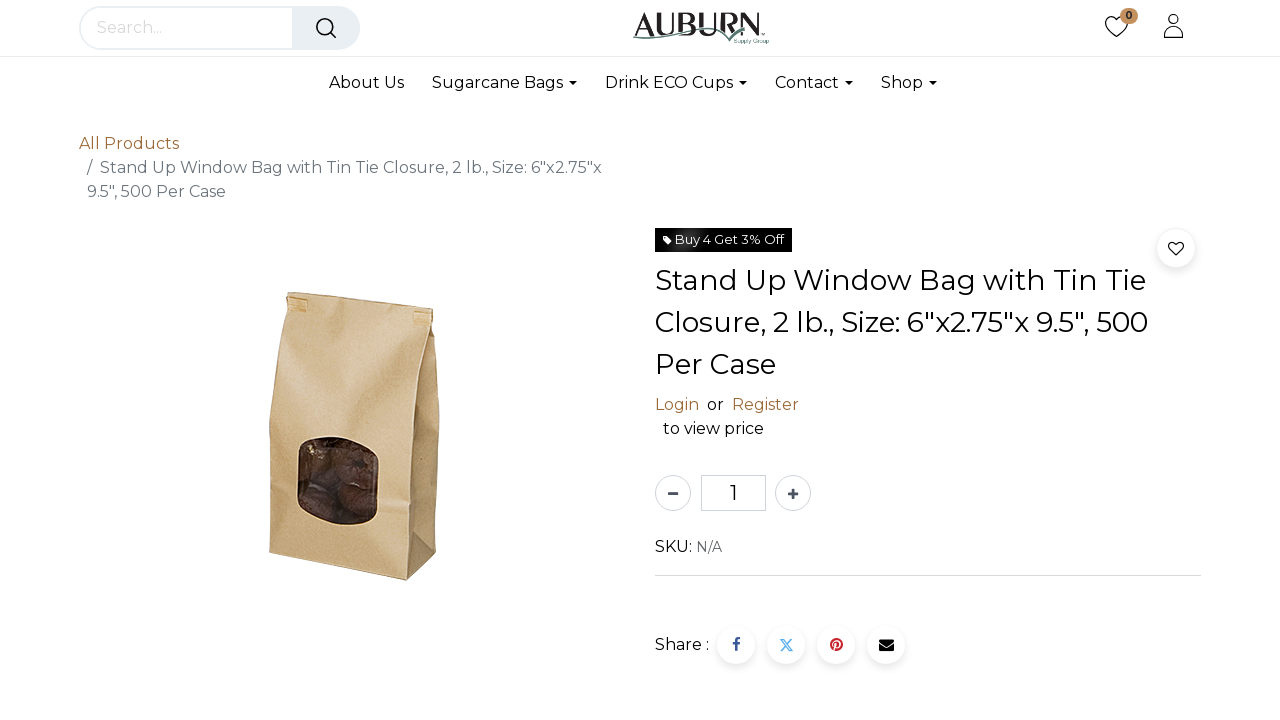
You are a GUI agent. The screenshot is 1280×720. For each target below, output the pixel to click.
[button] (1176, 248)
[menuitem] (373, 82)
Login (677, 404)
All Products (129, 143)
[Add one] (793, 493)
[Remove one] (673, 493)
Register (765, 404)
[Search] (326, 28)
